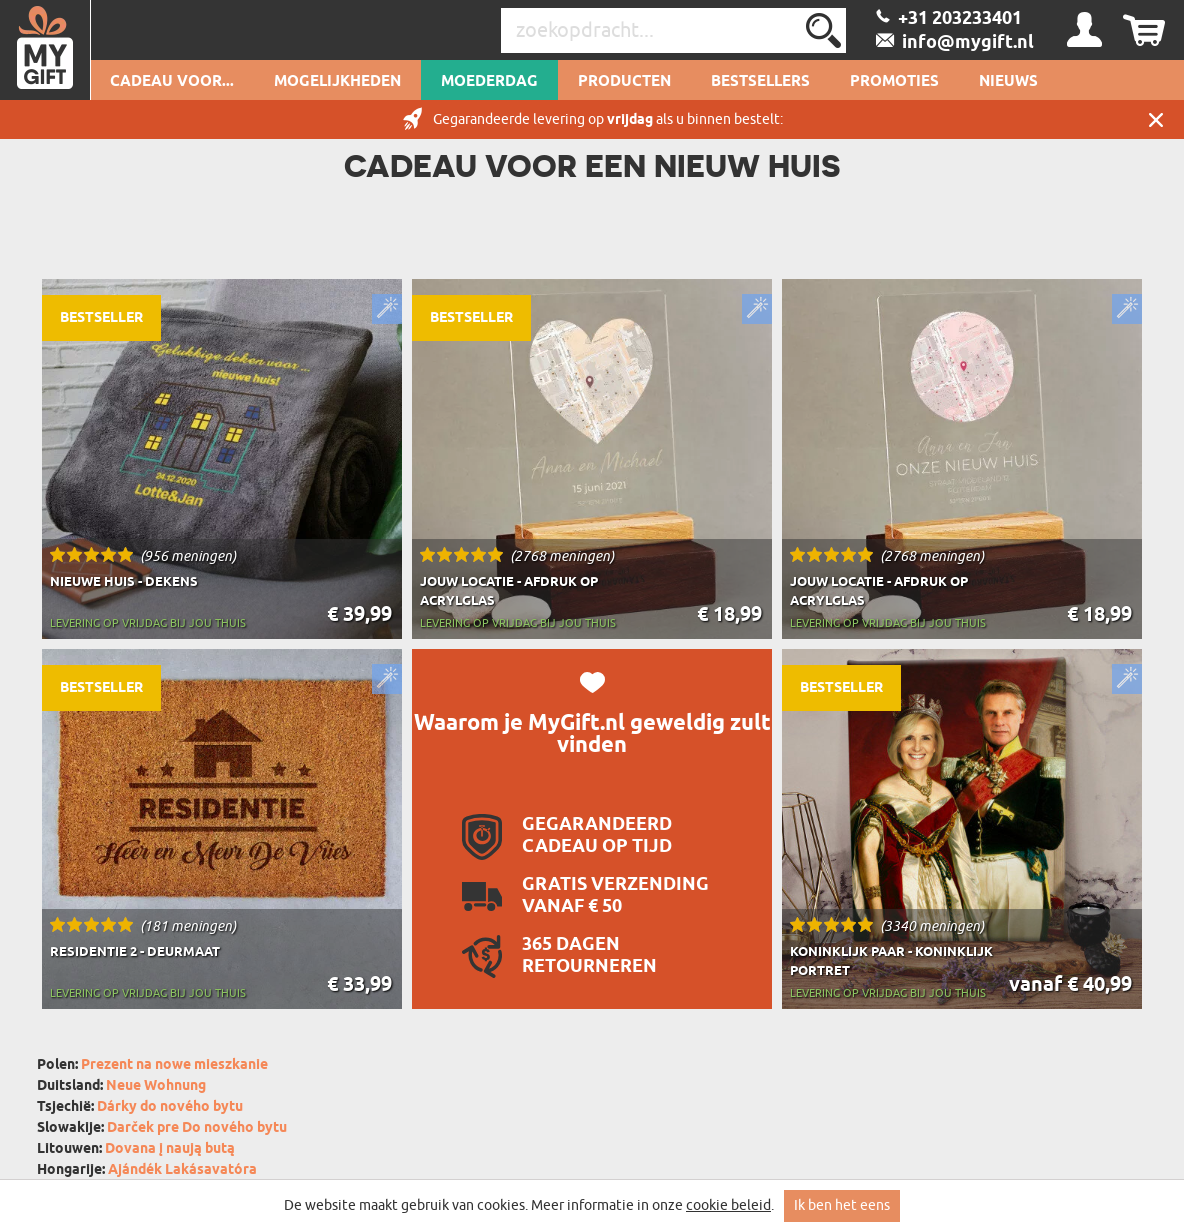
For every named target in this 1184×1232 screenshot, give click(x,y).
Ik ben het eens (842, 1205)
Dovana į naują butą (170, 1149)
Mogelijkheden (337, 82)
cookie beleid (728, 1205)
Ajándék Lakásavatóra (182, 1170)
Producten (624, 82)
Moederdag (489, 82)
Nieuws (1008, 82)
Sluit (1156, 119)
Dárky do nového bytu (170, 1107)
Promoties (894, 82)
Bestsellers (760, 82)
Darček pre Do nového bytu (197, 1128)
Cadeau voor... (172, 82)
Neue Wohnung (156, 1086)
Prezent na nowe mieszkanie (174, 1065)
